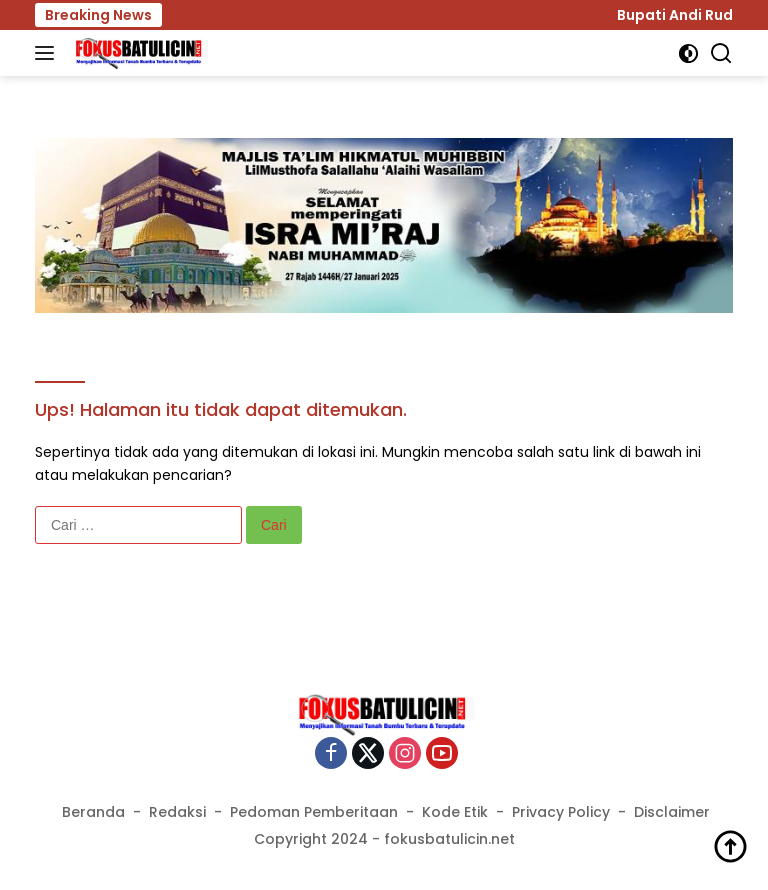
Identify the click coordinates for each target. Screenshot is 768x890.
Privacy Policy (561, 812)
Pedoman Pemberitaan (314, 812)
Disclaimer (672, 812)
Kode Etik (455, 812)
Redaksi (177, 812)
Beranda (93, 812)
